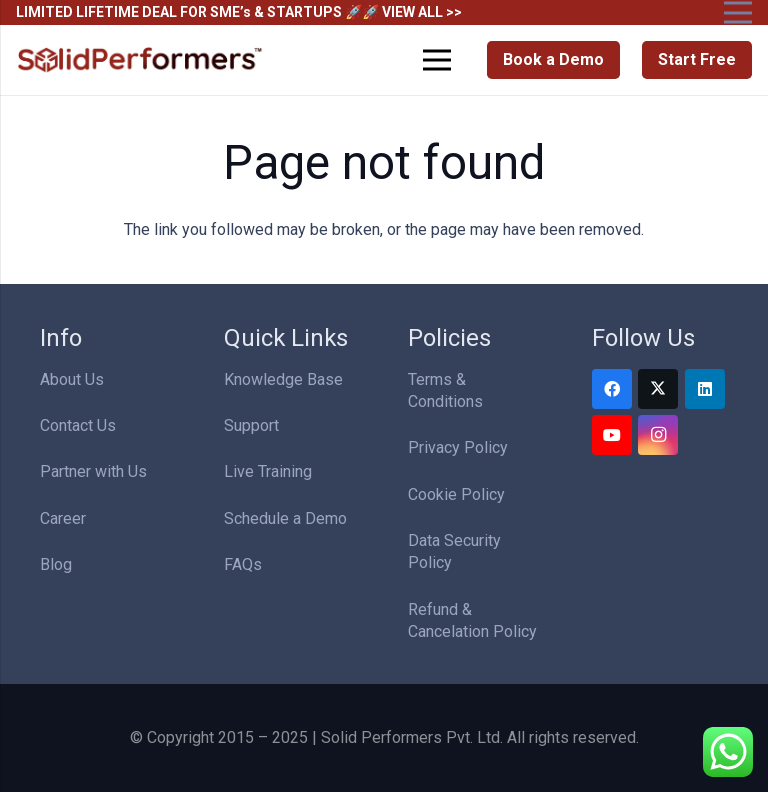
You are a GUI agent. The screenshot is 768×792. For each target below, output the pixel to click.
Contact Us (78, 425)
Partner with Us (93, 471)
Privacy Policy (458, 447)
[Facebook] (612, 389)
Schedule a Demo (285, 518)
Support (251, 425)
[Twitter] (658, 389)
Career (63, 518)
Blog (56, 564)
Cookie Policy (456, 494)
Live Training (268, 471)
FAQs (243, 564)
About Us (72, 379)
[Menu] (438, 60)
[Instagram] (658, 435)
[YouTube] (612, 435)
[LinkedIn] (705, 389)
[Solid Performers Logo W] (141, 60)
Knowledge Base (283, 379)
